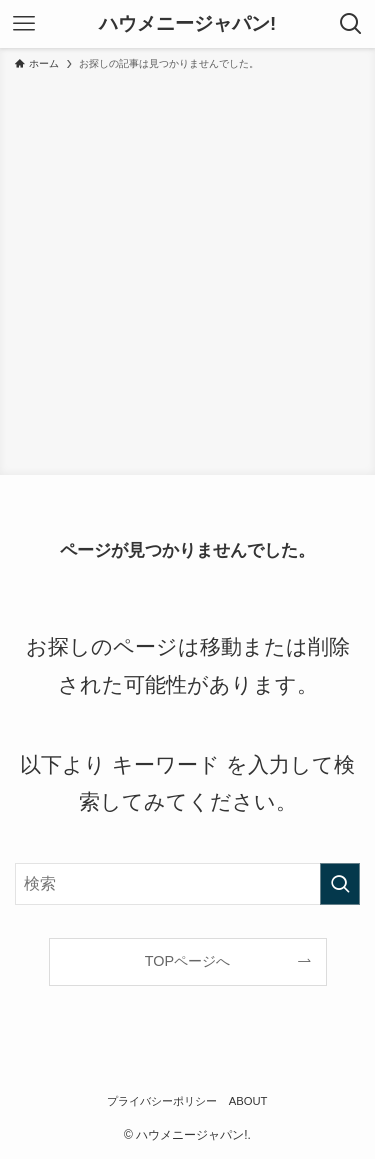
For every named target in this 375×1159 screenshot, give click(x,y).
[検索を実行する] (340, 884)
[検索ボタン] (351, 24)
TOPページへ (187, 961)
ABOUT (248, 1101)
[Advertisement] (187, 269)
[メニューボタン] (24, 24)
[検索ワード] (187, 884)
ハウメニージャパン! (187, 24)
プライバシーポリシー (162, 1101)
